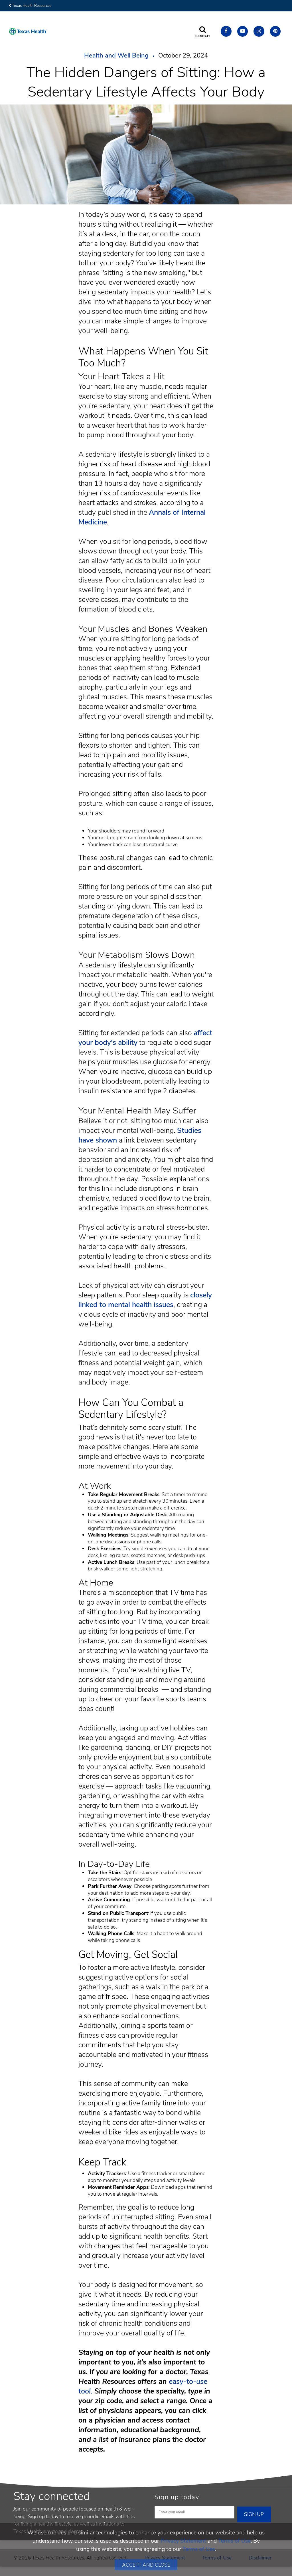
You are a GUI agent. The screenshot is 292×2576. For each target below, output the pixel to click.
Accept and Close (146, 2564)
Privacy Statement (183, 2541)
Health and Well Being (116, 56)
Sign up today (177, 2497)
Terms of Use (234, 2541)
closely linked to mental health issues (145, 1300)
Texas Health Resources (30, 5)
